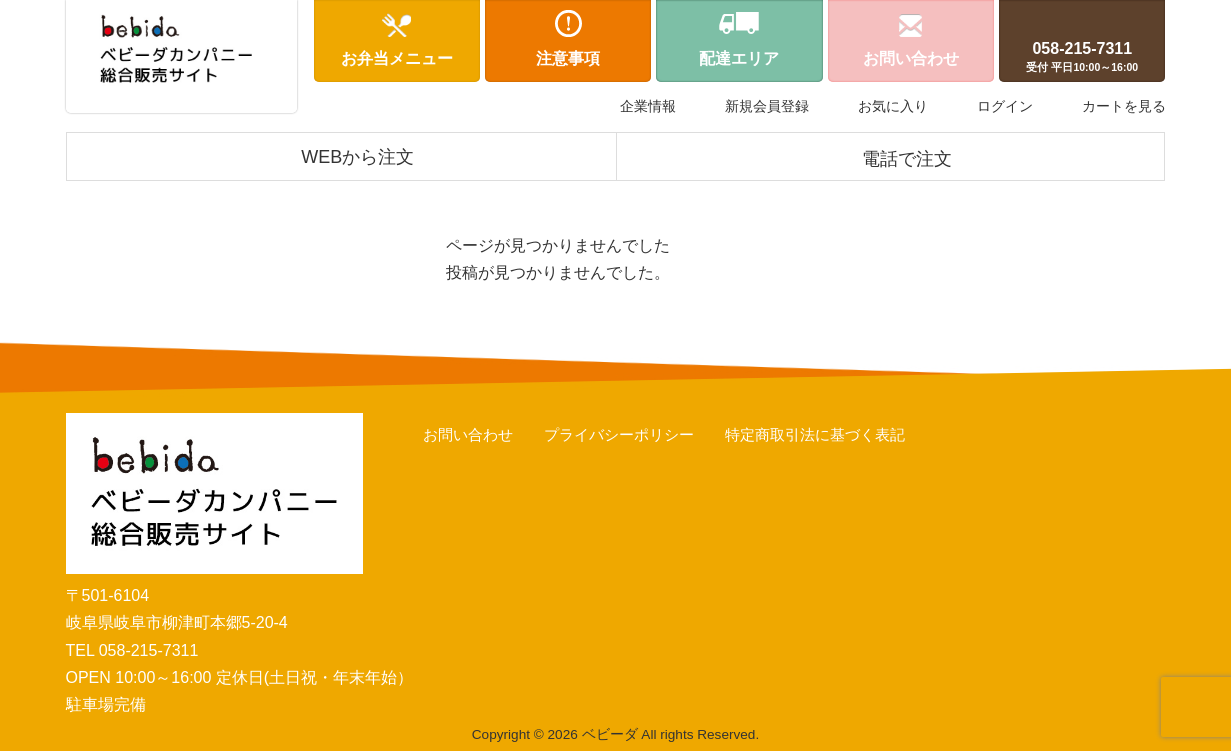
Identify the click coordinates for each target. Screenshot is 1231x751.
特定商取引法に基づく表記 (815, 434)
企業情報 (648, 106)
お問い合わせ (468, 434)
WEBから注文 (357, 157)
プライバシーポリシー (619, 434)
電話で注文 (907, 159)
